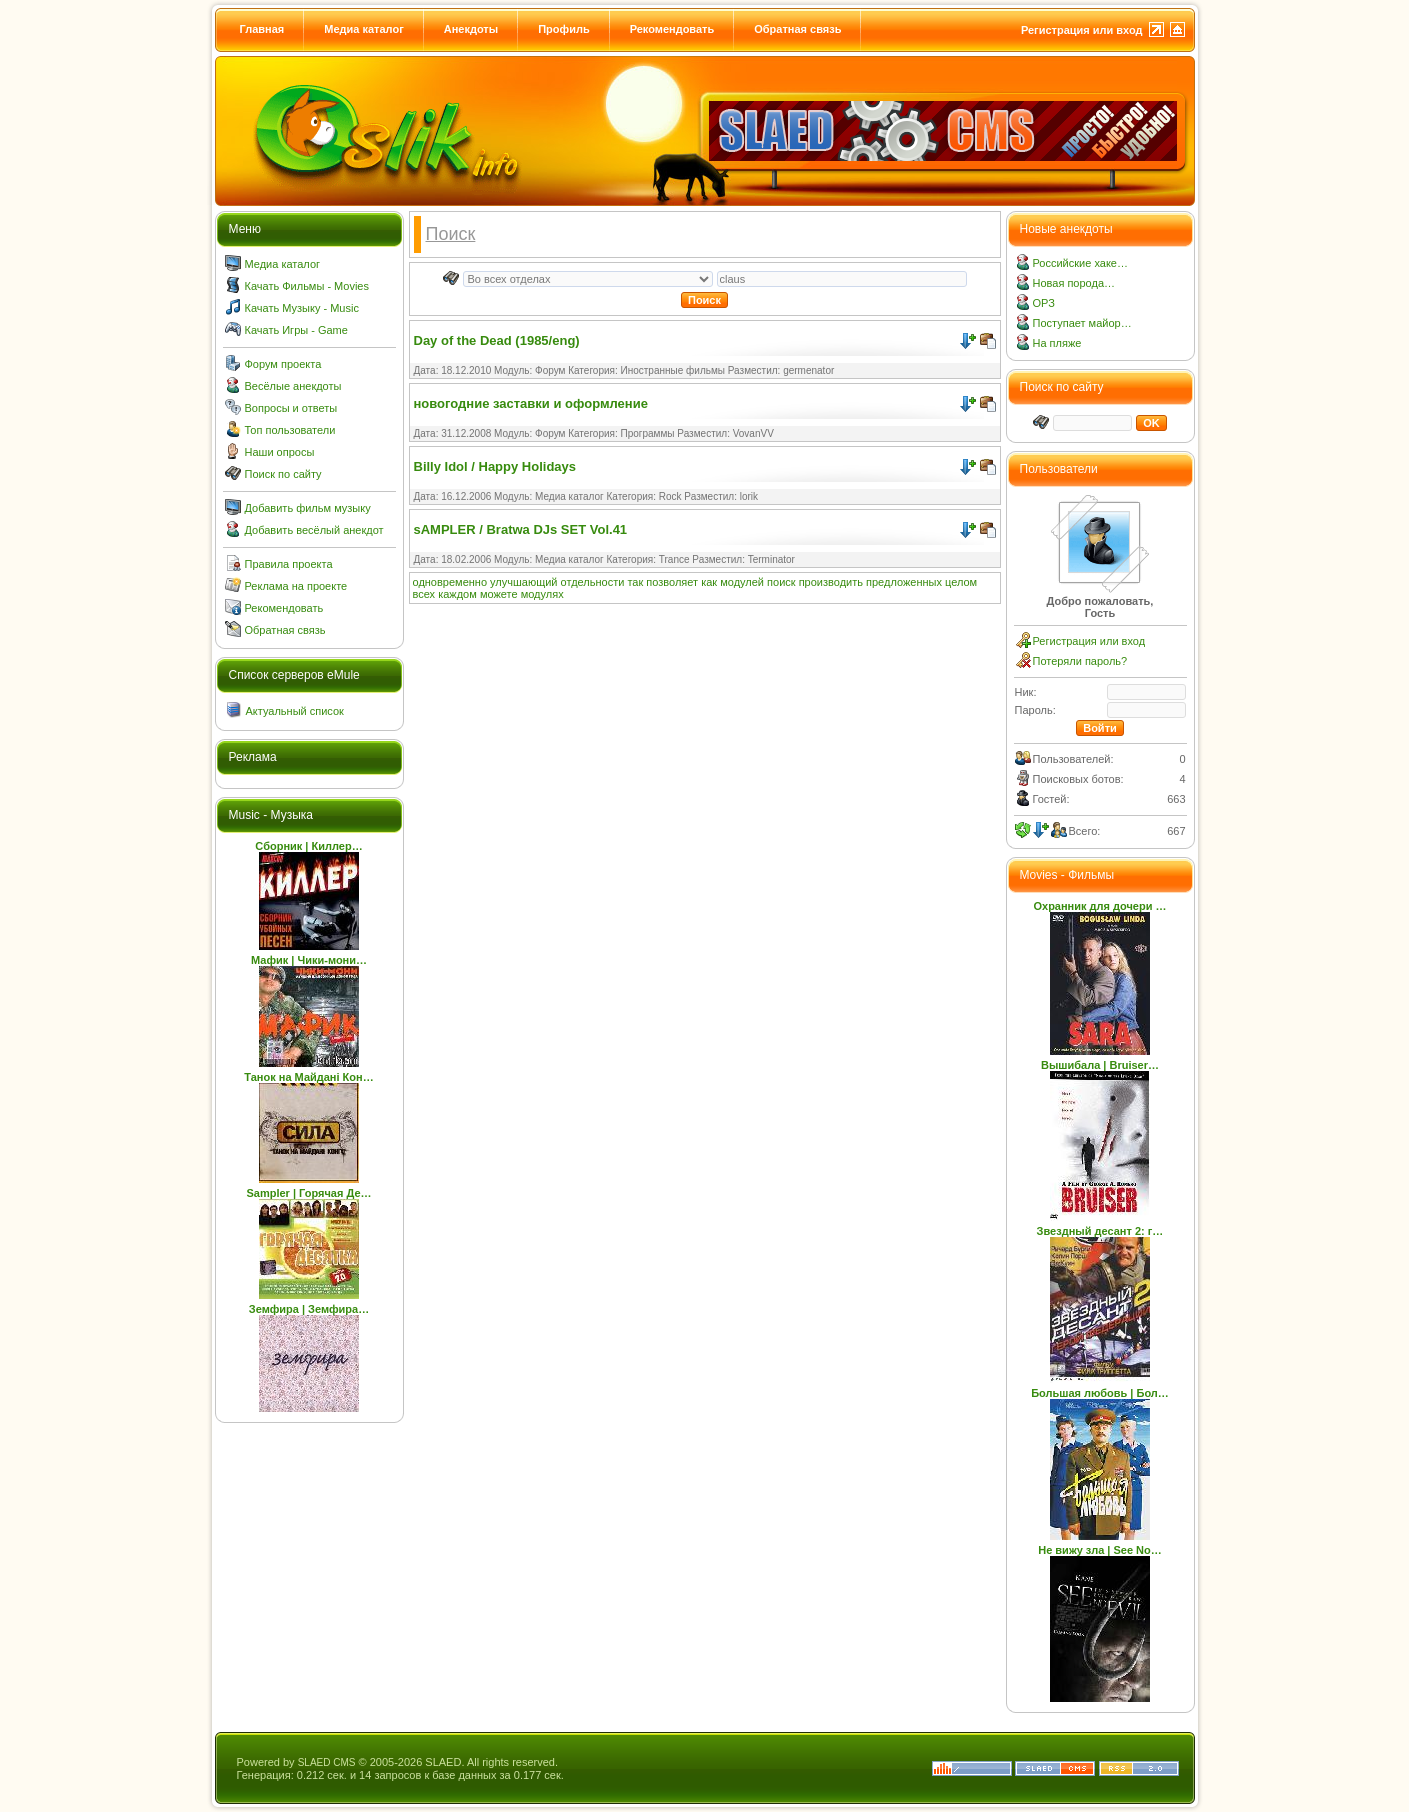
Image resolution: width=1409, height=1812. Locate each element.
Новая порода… (1074, 283)
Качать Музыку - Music (302, 308)
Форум (550, 370)
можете (499, 594)
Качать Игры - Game (296, 330)
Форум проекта (283, 364)
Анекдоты (471, 29)
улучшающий (523, 582)
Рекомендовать (672, 29)
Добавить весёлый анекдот (314, 530)
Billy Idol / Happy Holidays (495, 466)
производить (831, 582)
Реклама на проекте (296, 586)
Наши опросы (280, 452)
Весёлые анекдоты (293, 386)
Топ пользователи (290, 430)
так (635, 582)
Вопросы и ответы (291, 408)
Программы (648, 433)
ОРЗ (1044, 303)
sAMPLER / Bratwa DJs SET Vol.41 (521, 529)
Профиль (563, 29)
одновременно (450, 582)
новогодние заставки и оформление (531, 403)
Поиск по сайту (283, 474)
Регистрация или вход (1082, 30)
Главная (262, 29)
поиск (781, 582)
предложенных (904, 582)
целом (961, 582)
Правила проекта (289, 564)
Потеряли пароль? (1080, 661)
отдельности (593, 582)
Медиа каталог (363, 29)
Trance (674, 559)
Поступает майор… (1082, 323)
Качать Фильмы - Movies (307, 286)
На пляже (1057, 343)
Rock (670, 496)
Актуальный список (295, 711)
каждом (457, 594)
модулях (542, 594)
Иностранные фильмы (673, 370)
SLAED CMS (327, 1762)
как (709, 582)
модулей (742, 582)
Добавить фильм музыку (308, 508)
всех (424, 594)
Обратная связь (797, 29)
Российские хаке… (1080, 263)
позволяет (672, 582)
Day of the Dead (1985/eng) (497, 340)
